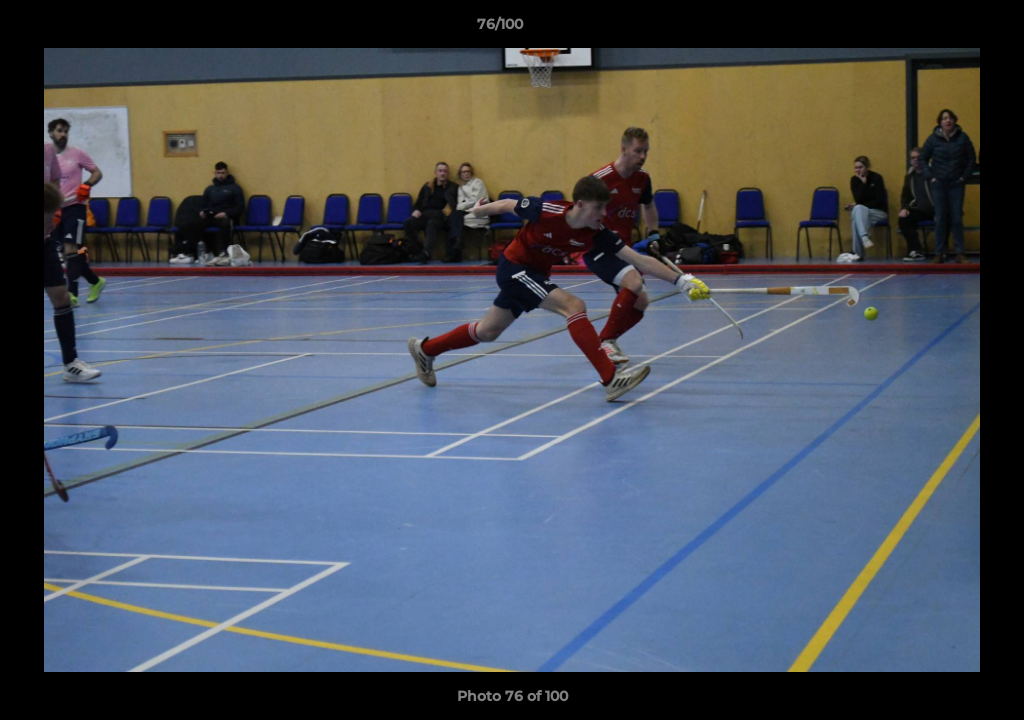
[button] (940, 29)
